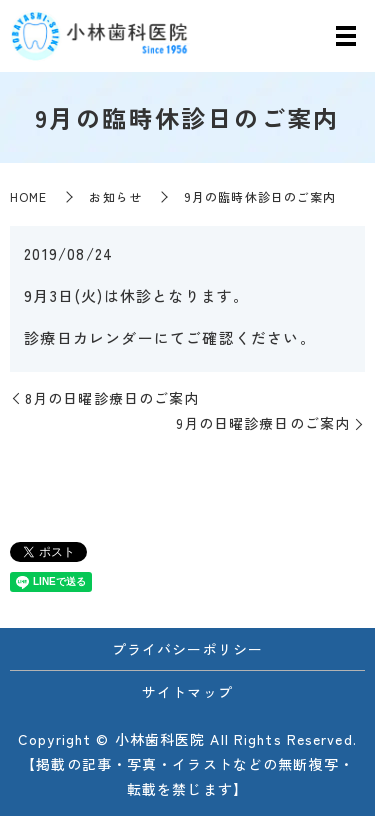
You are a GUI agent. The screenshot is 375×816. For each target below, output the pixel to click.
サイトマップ (187, 692)
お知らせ (115, 196)
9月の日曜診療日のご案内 (263, 423)
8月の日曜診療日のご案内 (112, 398)
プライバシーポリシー (187, 649)
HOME (28, 196)
